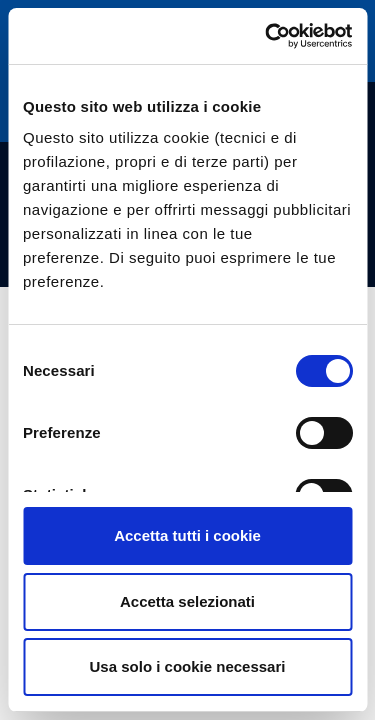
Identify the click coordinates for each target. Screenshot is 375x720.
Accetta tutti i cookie (187, 535)
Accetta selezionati (187, 601)
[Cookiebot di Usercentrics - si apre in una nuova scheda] (267, 36)
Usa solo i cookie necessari (188, 666)
